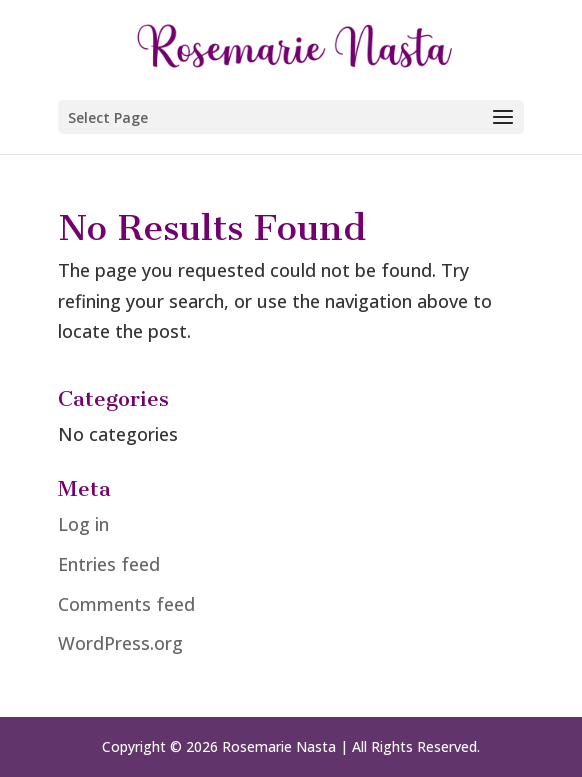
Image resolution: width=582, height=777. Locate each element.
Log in (83, 524)
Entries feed (109, 564)
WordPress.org (120, 643)
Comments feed (126, 604)
